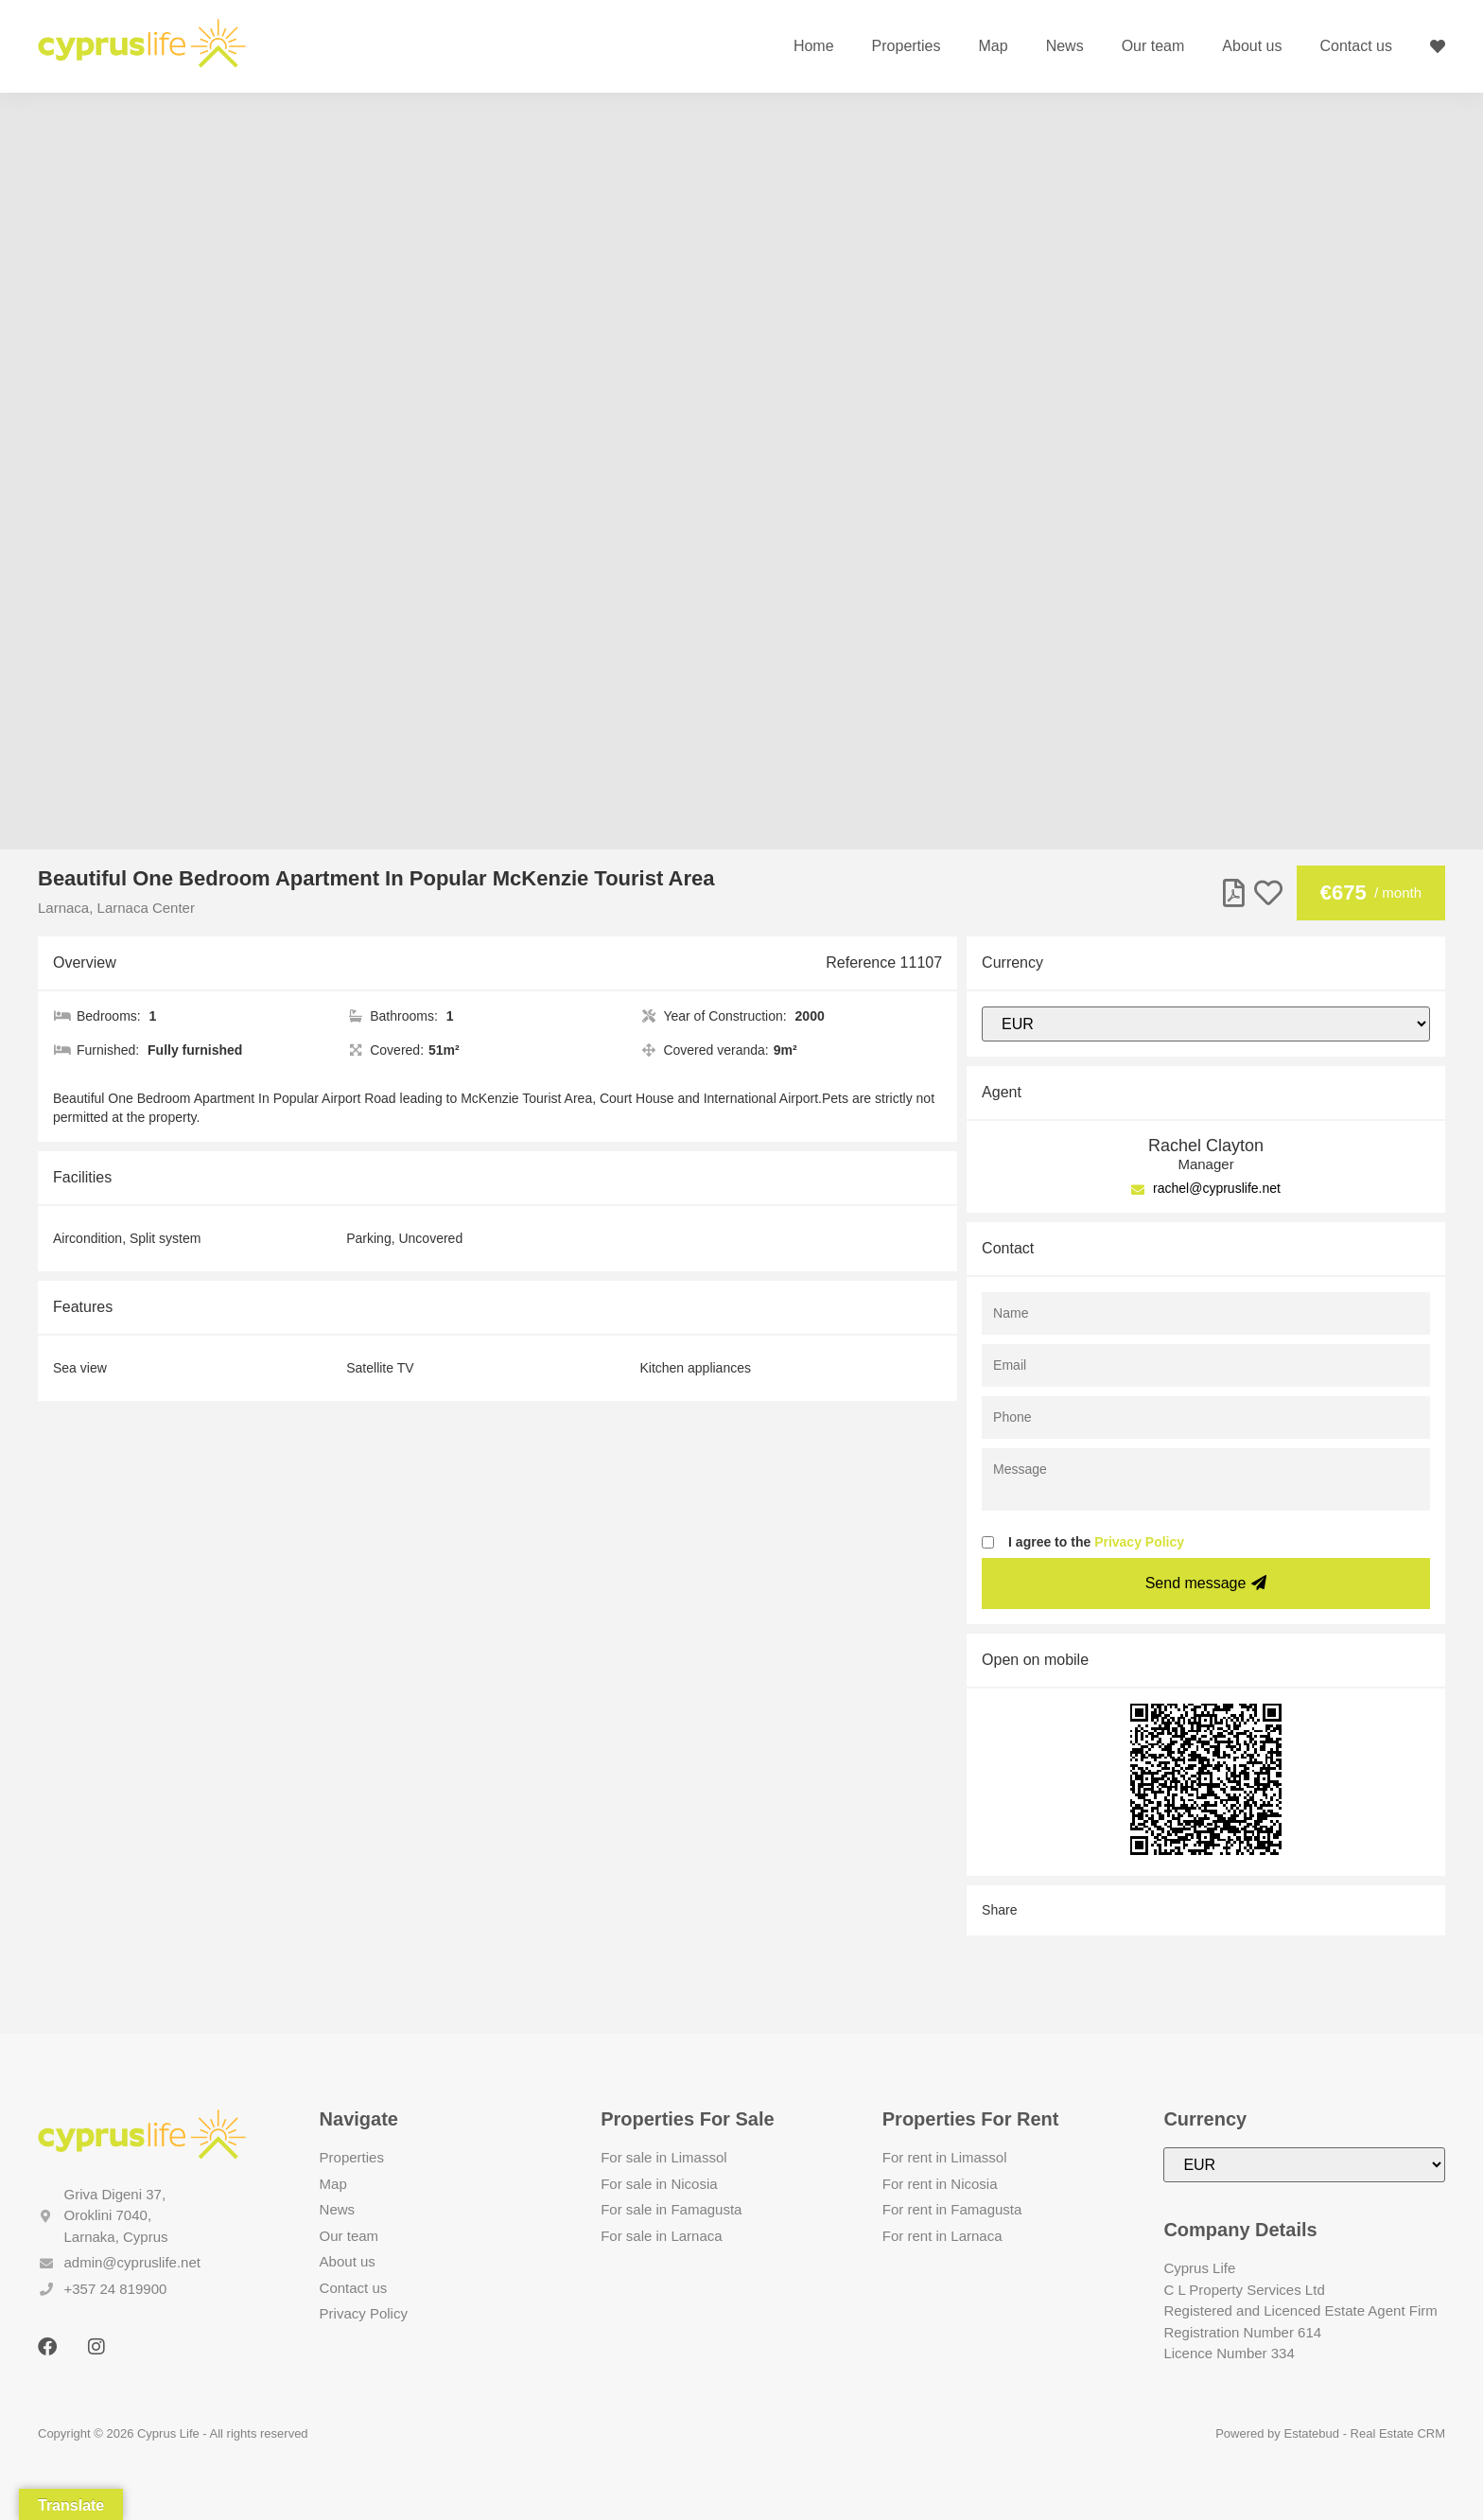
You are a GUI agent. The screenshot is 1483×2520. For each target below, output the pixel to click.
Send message (1206, 1583)
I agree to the (1096, 1542)
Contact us (1356, 46)
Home (814, 46)
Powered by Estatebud (1277, 2433)
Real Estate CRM (1398, 2433)
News (1065, 46)
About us (1252, 46)
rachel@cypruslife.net (1206, 1188)
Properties (906, 46)
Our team (1153, 46)
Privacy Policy (1139, 1541)
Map (993, 46)
